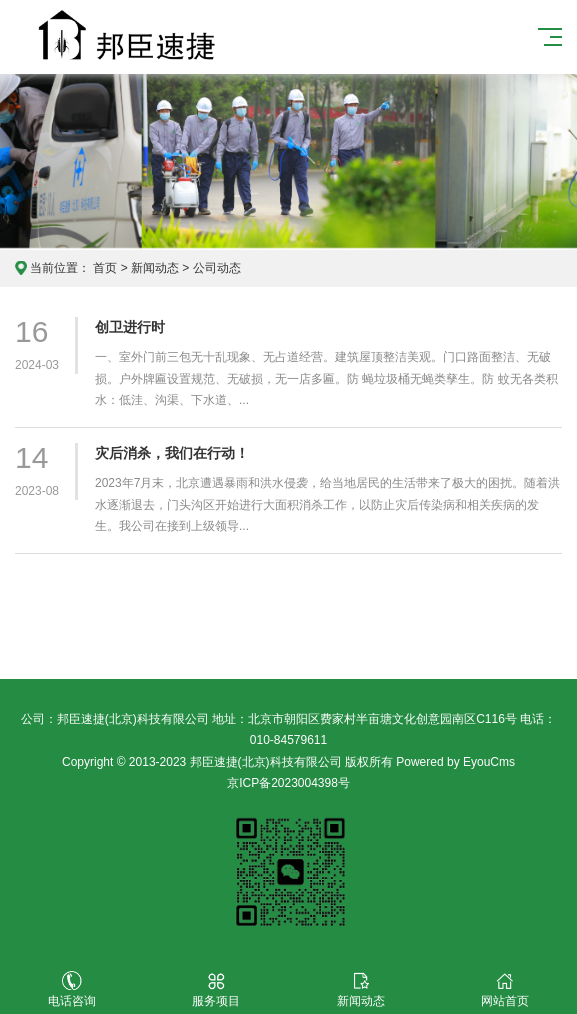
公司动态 (217, 268)
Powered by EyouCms (454, 762)
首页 (105, 268)
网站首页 (505, 989)
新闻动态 (155, 268)
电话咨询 (72, 989)
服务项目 (216, 989)
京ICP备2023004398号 (288, 783)
